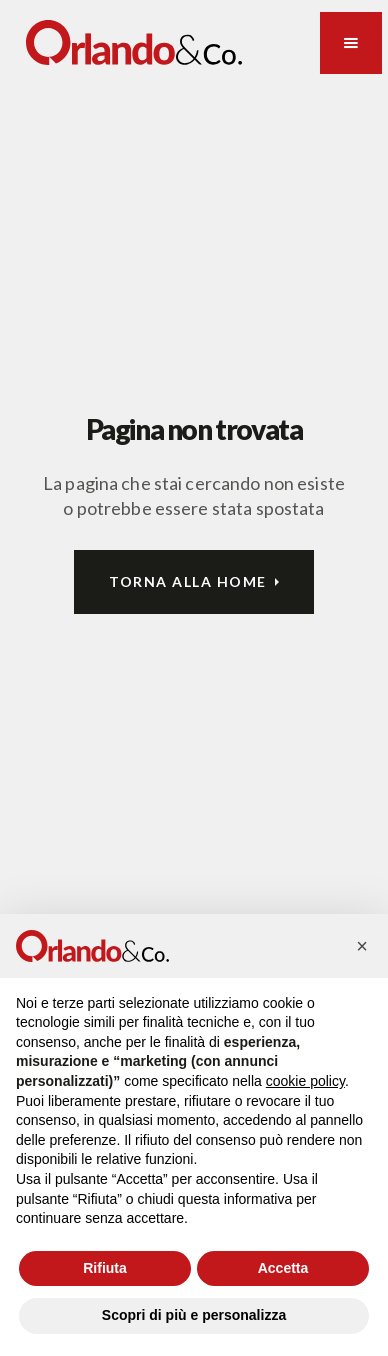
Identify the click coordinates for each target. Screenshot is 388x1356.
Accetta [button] (283, 1268)
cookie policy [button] (305, 1081)
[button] (351, 43)
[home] (134, 42)
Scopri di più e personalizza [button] (194, 1315)
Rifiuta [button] (105, 1268)
